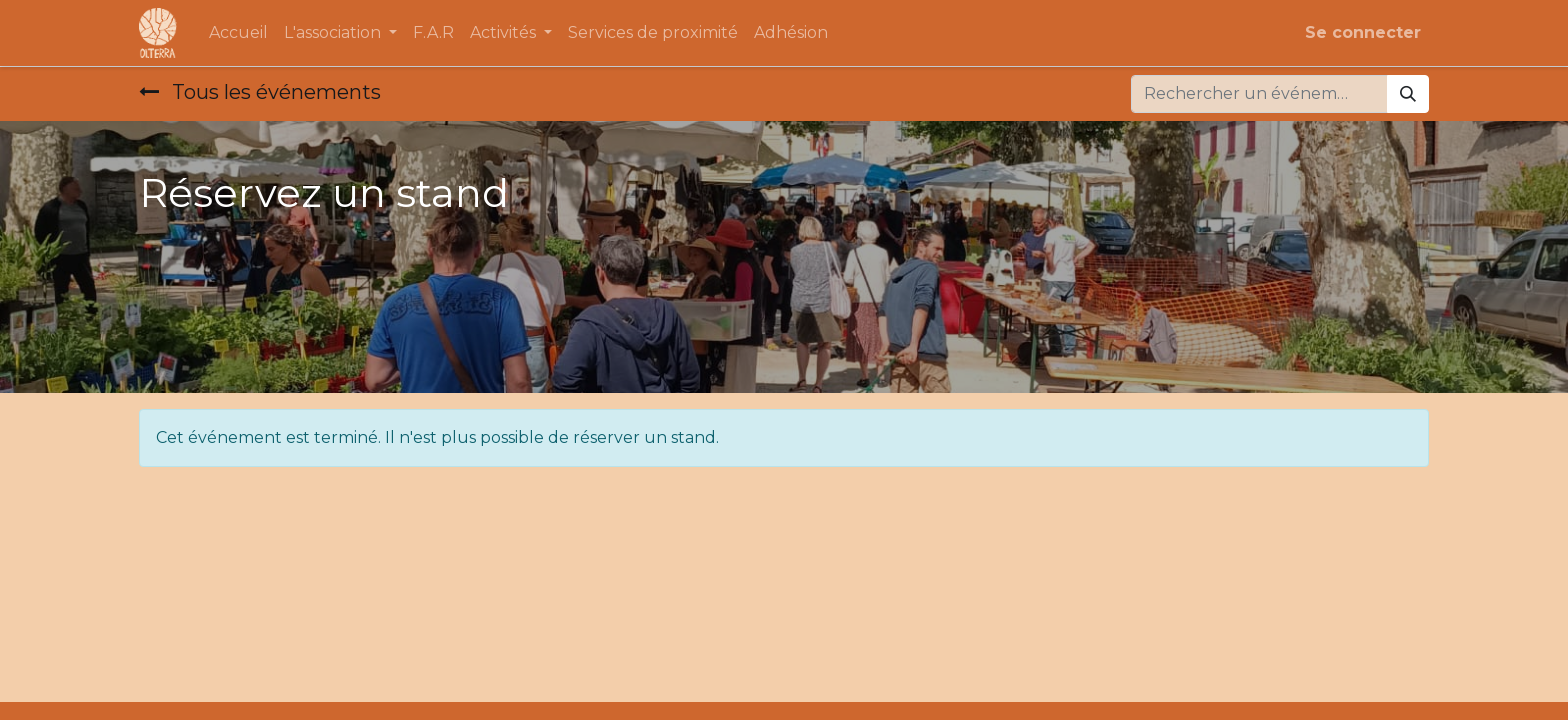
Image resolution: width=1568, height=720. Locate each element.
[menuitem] (238, 33)
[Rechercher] (1408, 94)
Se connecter (1363, 32)
